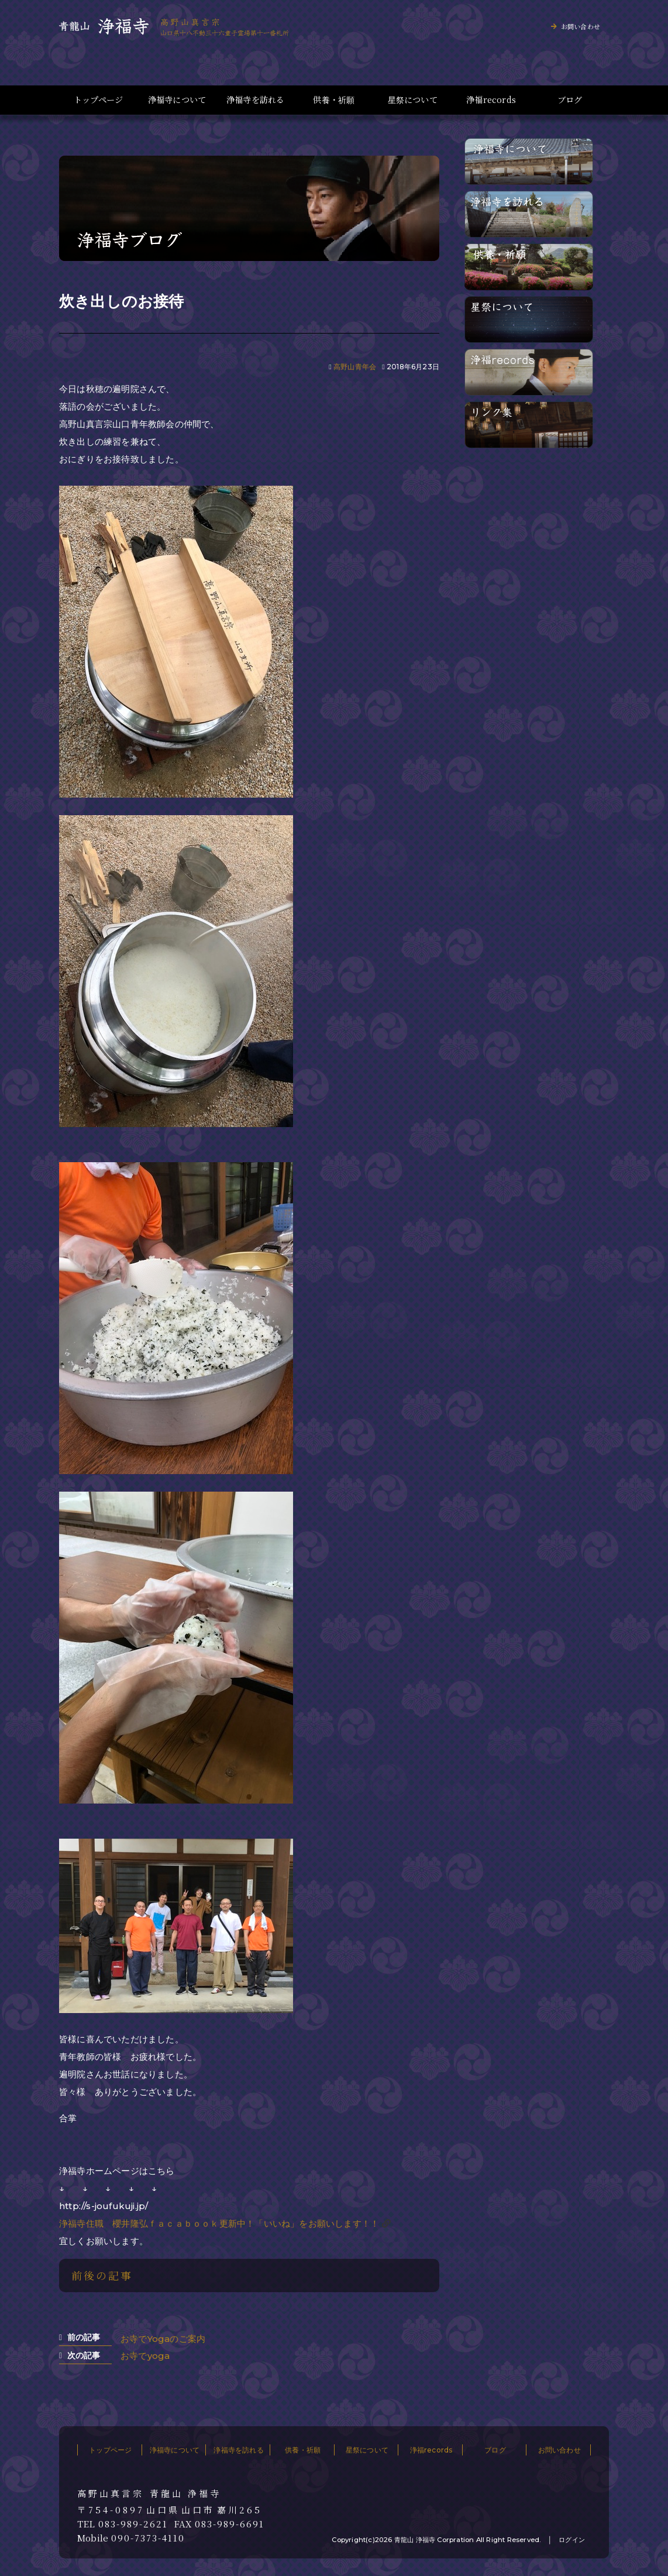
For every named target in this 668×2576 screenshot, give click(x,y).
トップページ (98, 100)
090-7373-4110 (148, 2538)
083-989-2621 (133, 2524)
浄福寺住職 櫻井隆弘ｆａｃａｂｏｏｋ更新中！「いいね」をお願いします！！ (219, 2223)
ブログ (570, 100)
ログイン (572, 2540)
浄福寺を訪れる (255, 100)
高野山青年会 (354, 366)
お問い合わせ (580, 26)
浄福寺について (177, 100)
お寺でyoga (145, 2355)
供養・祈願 (333, 100)
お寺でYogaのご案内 (162, 2338)
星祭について (413, 100)
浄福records (491, 100)
